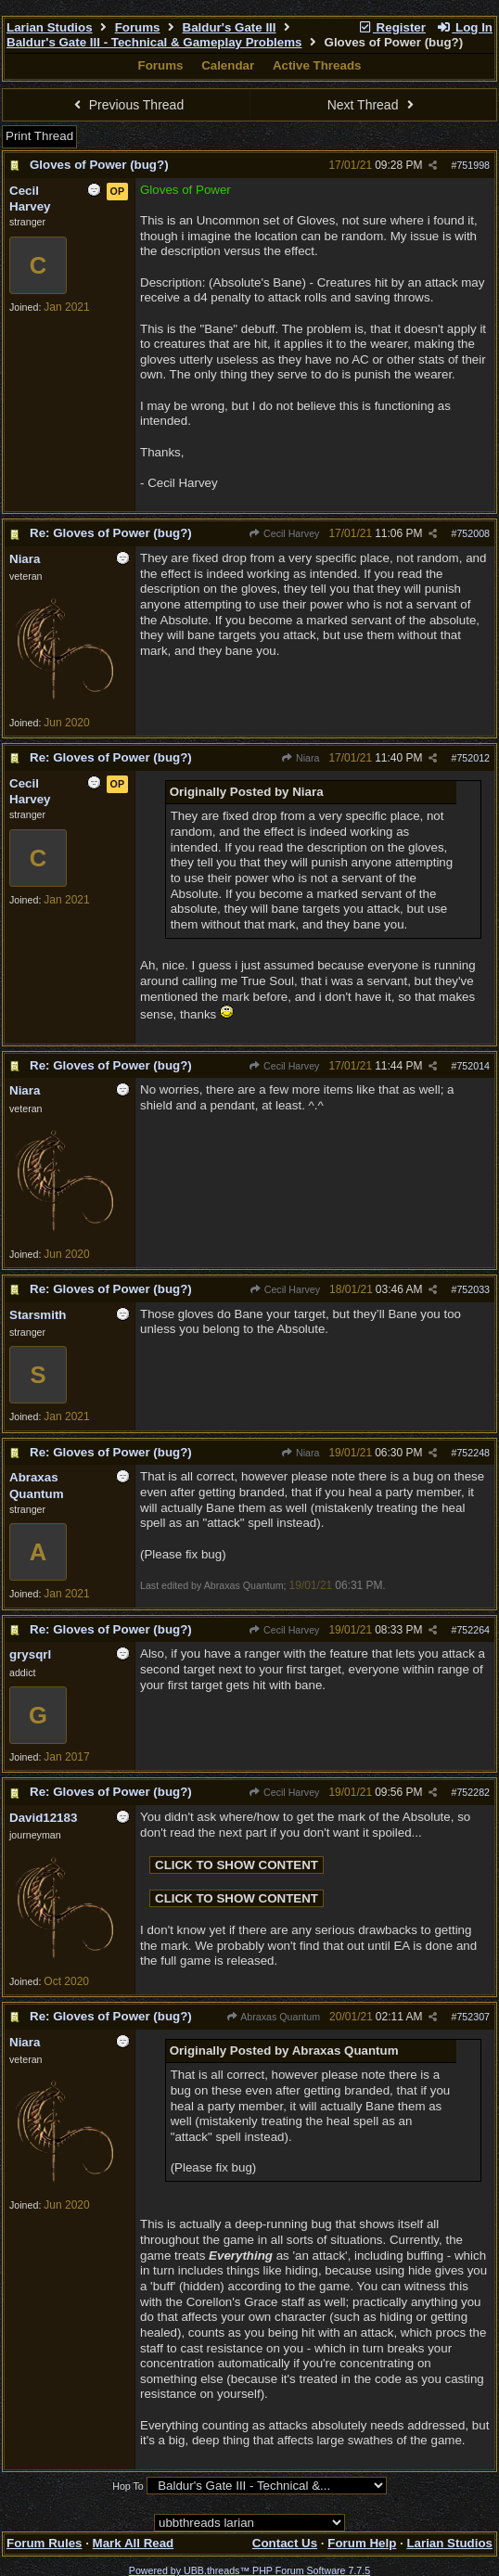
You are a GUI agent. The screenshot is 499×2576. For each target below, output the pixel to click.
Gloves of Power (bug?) (99, 165)
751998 (473, 165)
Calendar (227, 65)
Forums (137, 27)
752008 (473, 533)
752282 (473, 1792)
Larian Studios (49, 27)
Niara (300, 757)
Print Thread (39, 136)
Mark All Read (133, 2543)
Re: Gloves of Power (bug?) (111, 533)
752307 (473, 2016)
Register (391, 27)
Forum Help (361, 2543)
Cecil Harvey (284, 533)
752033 (473, 1289)
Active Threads (317, 65)
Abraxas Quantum (273, 2016)
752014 (473, 1065)
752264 (473, 1629)
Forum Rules (44, 2543)
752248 (473, 1452)
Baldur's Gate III (229, 27)
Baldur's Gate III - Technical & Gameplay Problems (153, 42)
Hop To (128, 2486)
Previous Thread (126, 104)
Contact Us (284, 2543)
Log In (465, 27)
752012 (473, 757)
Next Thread (372, 104)
